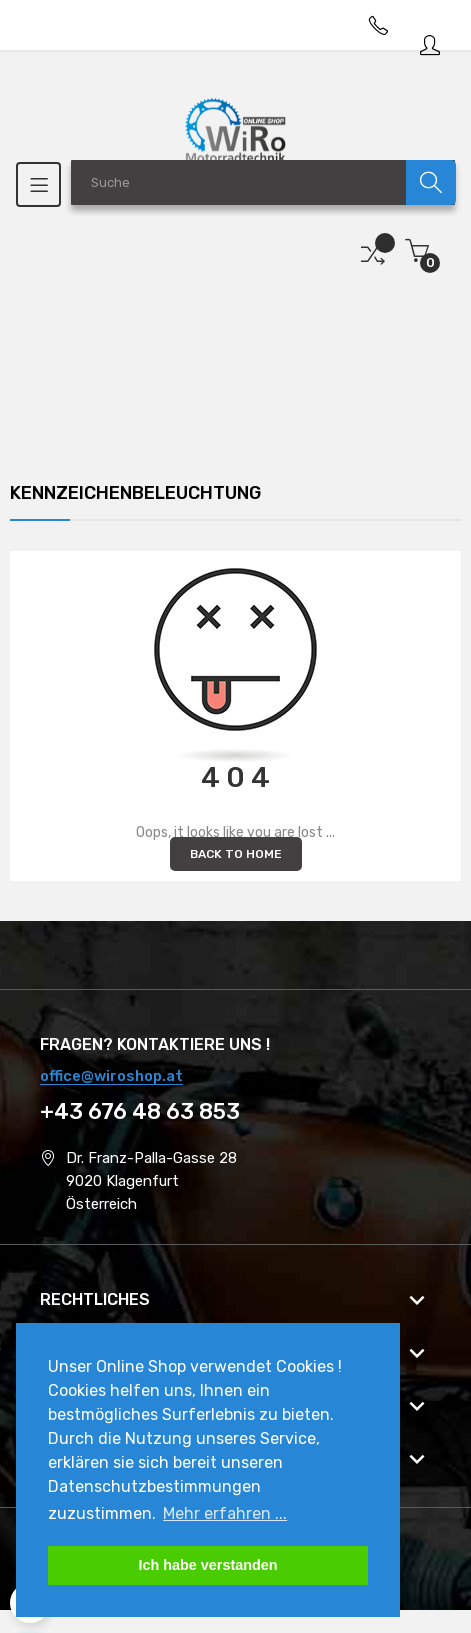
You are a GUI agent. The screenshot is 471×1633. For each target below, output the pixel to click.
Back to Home (236, 854)
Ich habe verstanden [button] (207, 1565)
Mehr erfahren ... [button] (225, 1513)
